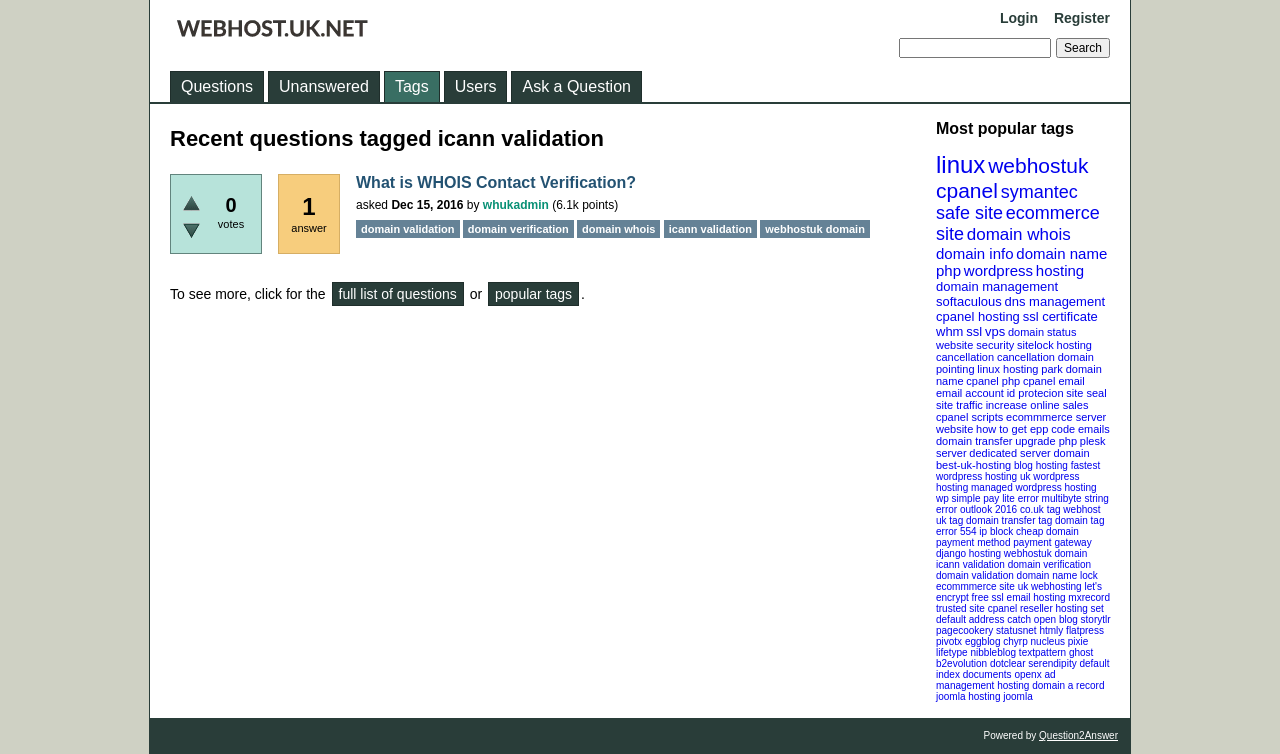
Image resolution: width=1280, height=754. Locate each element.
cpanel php (993, 381)
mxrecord (1089, 597)
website (954, 429)
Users (476, 86)
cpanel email (1054, 381)
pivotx (949, 641)
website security (975, 345)
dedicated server (1009, 453)
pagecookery (964, 630)
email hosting (1036, 597)
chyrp (1015, 641)
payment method (973, 542)
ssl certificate (1060, 316)
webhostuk (1038, 165)
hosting (1060, 270)
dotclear (1008, 663)
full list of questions (398, 294)
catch (1019, 619)
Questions (217, 86)
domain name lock (1057, 575)
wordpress (998, 270)
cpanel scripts (969, 417)
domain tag (1079, 520)
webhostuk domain (1045, 553)
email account (970, 393)
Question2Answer (1078, 735)
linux (960, 164)
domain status (1042, 332)
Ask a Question (576, 86)
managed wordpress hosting (1034, 487)
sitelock (1035, 345)
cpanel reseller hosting (1038, 608)
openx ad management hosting (996, 680)
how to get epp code (1025, 429)
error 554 (956, 531)
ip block (996, 531)
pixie (1078, 641)
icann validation (970, 564)
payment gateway (1052, 542)
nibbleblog (993, 652)
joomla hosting (968, 696)
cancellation (1026, 357)
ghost (1081, 652)
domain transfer (974, 441)
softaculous (969, 301)
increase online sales (1037, 405)
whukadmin (516, 205)
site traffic (959, 405)
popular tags (533, 294)
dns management (1055, 301)
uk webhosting (1050, 586)
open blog (1056, 619)
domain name (1061, 253)
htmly (1051, 630)
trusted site (960, 608)
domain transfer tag (1009, 520)
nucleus (1048, 641)
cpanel (967, 190)
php (948, 270)
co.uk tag (1040, 509)
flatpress (1085, 630)
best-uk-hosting (973, 465)
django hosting (968, 553)
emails (1094, 429)
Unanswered (324, 86)
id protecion (1035, 393)
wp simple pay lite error (987, 498)
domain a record (1068, 685)
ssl (974, 331)
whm (949, 331)
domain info (975, 253)
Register (1082, 18)
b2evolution (961, 663)
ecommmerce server (1056, 417)
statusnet (1016, 630)
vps (995, 331)
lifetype (952, 652)
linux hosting (1007, 369)
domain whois (1019, 234)
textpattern (1042, 652)
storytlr (1096, 619)
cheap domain (1047, 531)
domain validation (975, 575)
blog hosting (1041, 465)
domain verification (1049, 564)
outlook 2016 (988, 509)
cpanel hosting (978, 316)
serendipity (1052, 663)
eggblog (983, 641)
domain (1071, 453)
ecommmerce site (975, 586)
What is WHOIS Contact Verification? (496, 182)
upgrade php (1046, 441)
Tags (412, 86)
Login (1019, 18)
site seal (1086, 393)
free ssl (988, 597)
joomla (1017, 696)
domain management (997, 286)
